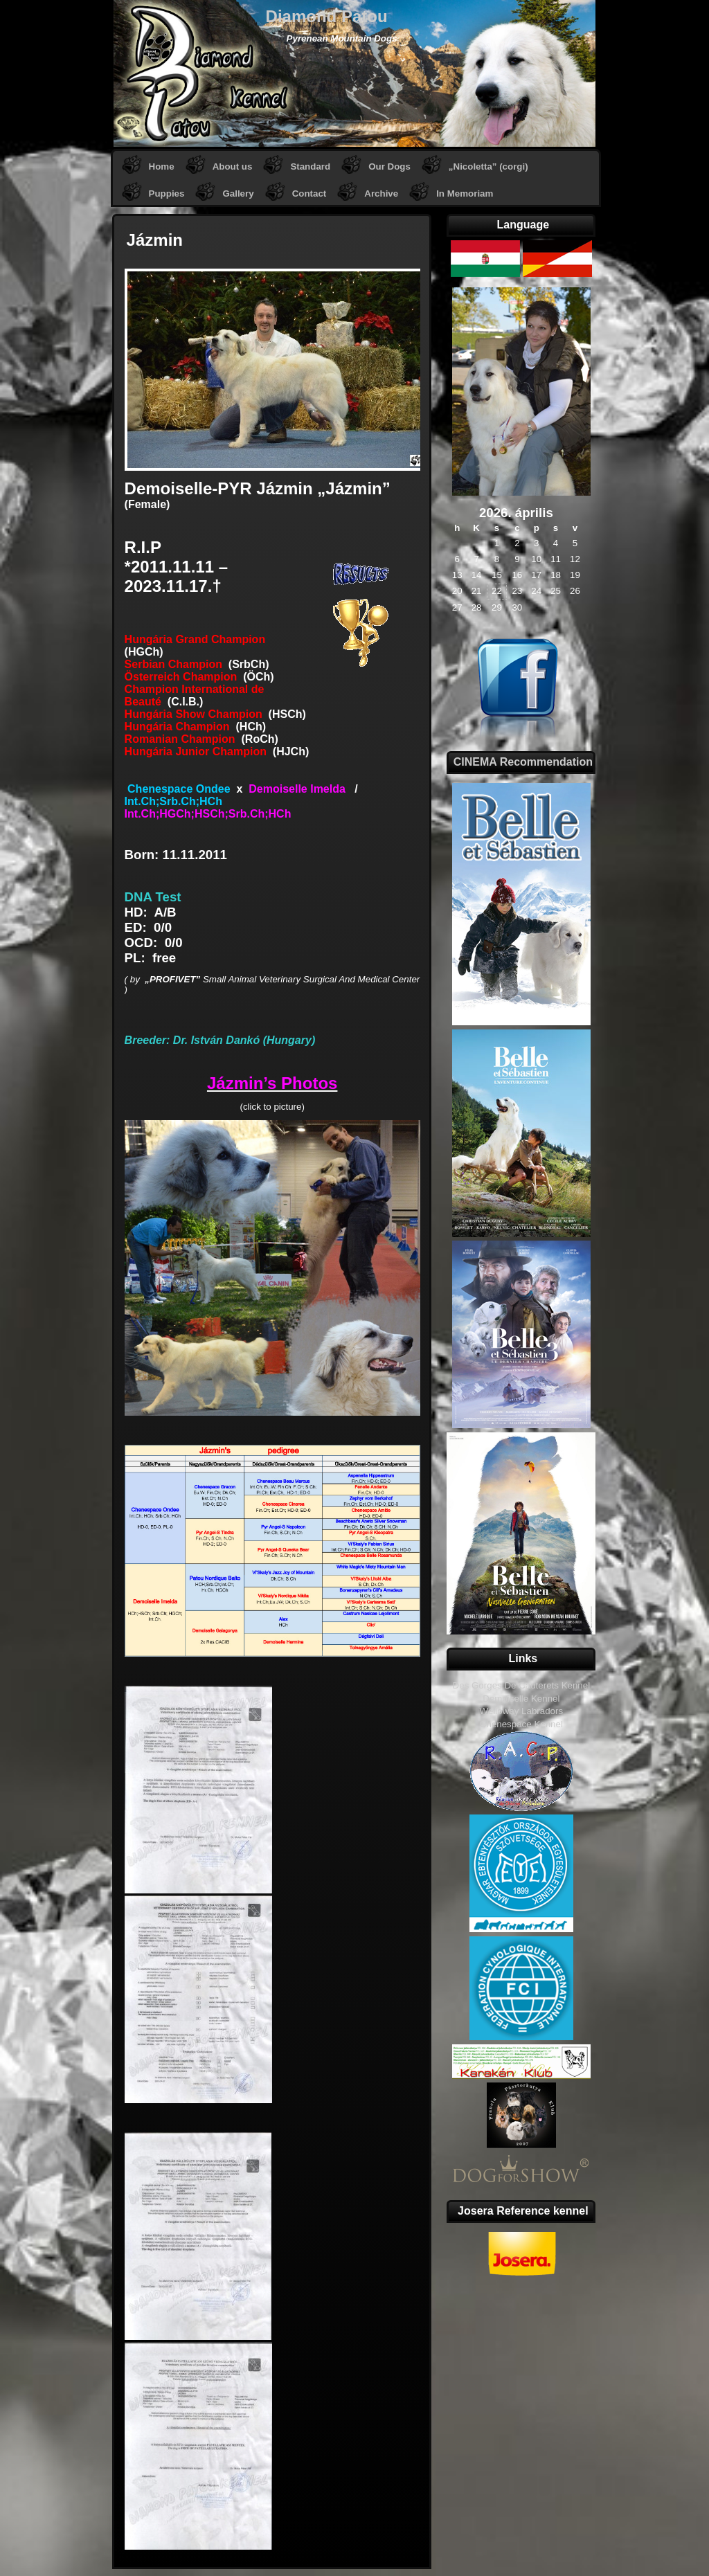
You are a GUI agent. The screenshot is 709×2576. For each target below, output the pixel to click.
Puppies (167, 193)
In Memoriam (464, 193)
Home (161, 166)
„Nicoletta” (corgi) (488, 166)
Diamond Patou (327, 16)
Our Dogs (389, 166)
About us (233, 166)
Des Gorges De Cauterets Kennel (522, 1685)
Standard (310, 166)
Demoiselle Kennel (521, 1698)
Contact (309, 193)
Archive (381, 193)
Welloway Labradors (522, 1711)
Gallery (237, 193)
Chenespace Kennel (521, 1724)
